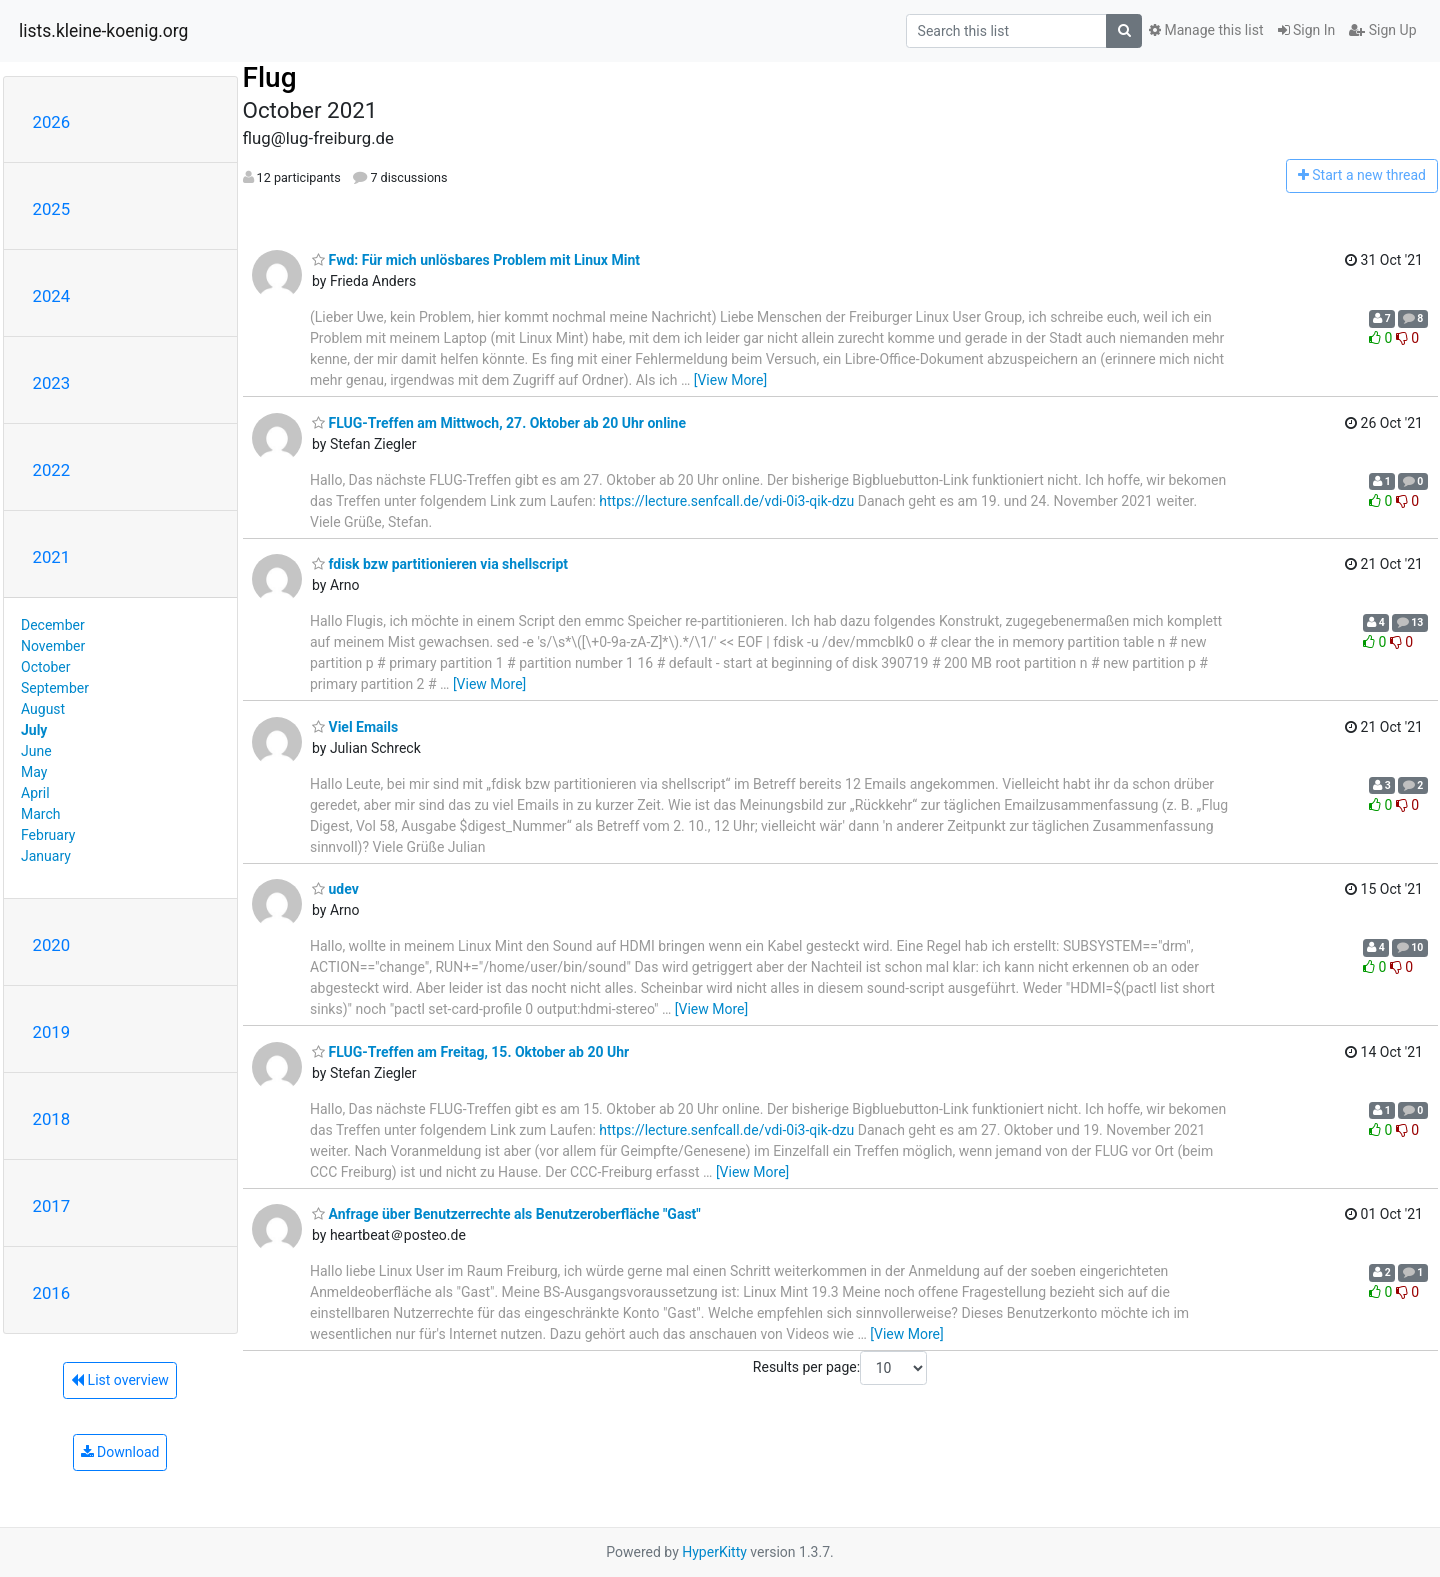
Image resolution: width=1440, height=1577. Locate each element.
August (43, 709)
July (34, 730)
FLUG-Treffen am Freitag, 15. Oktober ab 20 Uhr (470, 1052)
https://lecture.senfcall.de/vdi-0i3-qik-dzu (726, 501)
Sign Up (1382, 30)
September (55, 688)
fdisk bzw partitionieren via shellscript (440, 564)
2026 (52, 122)
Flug (270, 77)
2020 (52, 945)
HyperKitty (714, 1552)
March (41, 814)
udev (335, 889)
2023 (52, 383)
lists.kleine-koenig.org (103, 31)
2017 (52, 1206)
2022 (52, 470)
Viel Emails (355, 727)
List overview (120, 1380)
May (34, 772)
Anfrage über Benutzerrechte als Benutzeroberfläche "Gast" (506, 1214)
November (53, 646)
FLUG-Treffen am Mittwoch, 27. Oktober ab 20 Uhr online (499, 423)
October (45, 667)
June (36, 751)
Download (120, 1452)
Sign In (1307, 30)
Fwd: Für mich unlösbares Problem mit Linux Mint (476, 260)
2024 (52, 296)
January (46, 856)
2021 (52, 557)
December (53, 625)
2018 (52, 1119)
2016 (52, 1293)
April (35, 793)
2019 (52, 1032)
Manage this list (1206, 30)
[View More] (730, 380)
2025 (52, 209)
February (48, 835)
